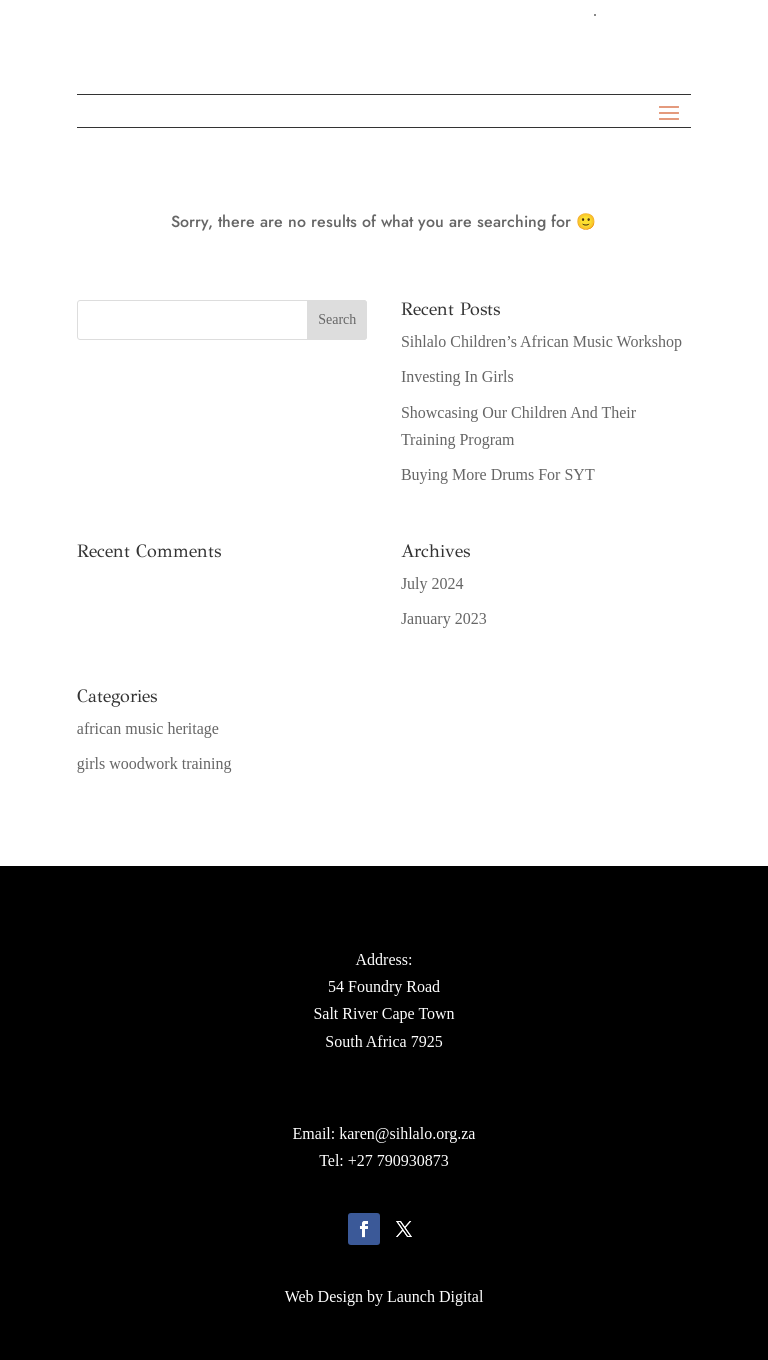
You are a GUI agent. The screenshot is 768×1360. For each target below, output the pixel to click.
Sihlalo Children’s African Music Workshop (541, 341)
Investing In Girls (457, 376)
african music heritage (148, 728)
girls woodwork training (154, 763)
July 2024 (432, 583)
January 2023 (444, 618)
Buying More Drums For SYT (498, 474)
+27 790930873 (398, 1160)
